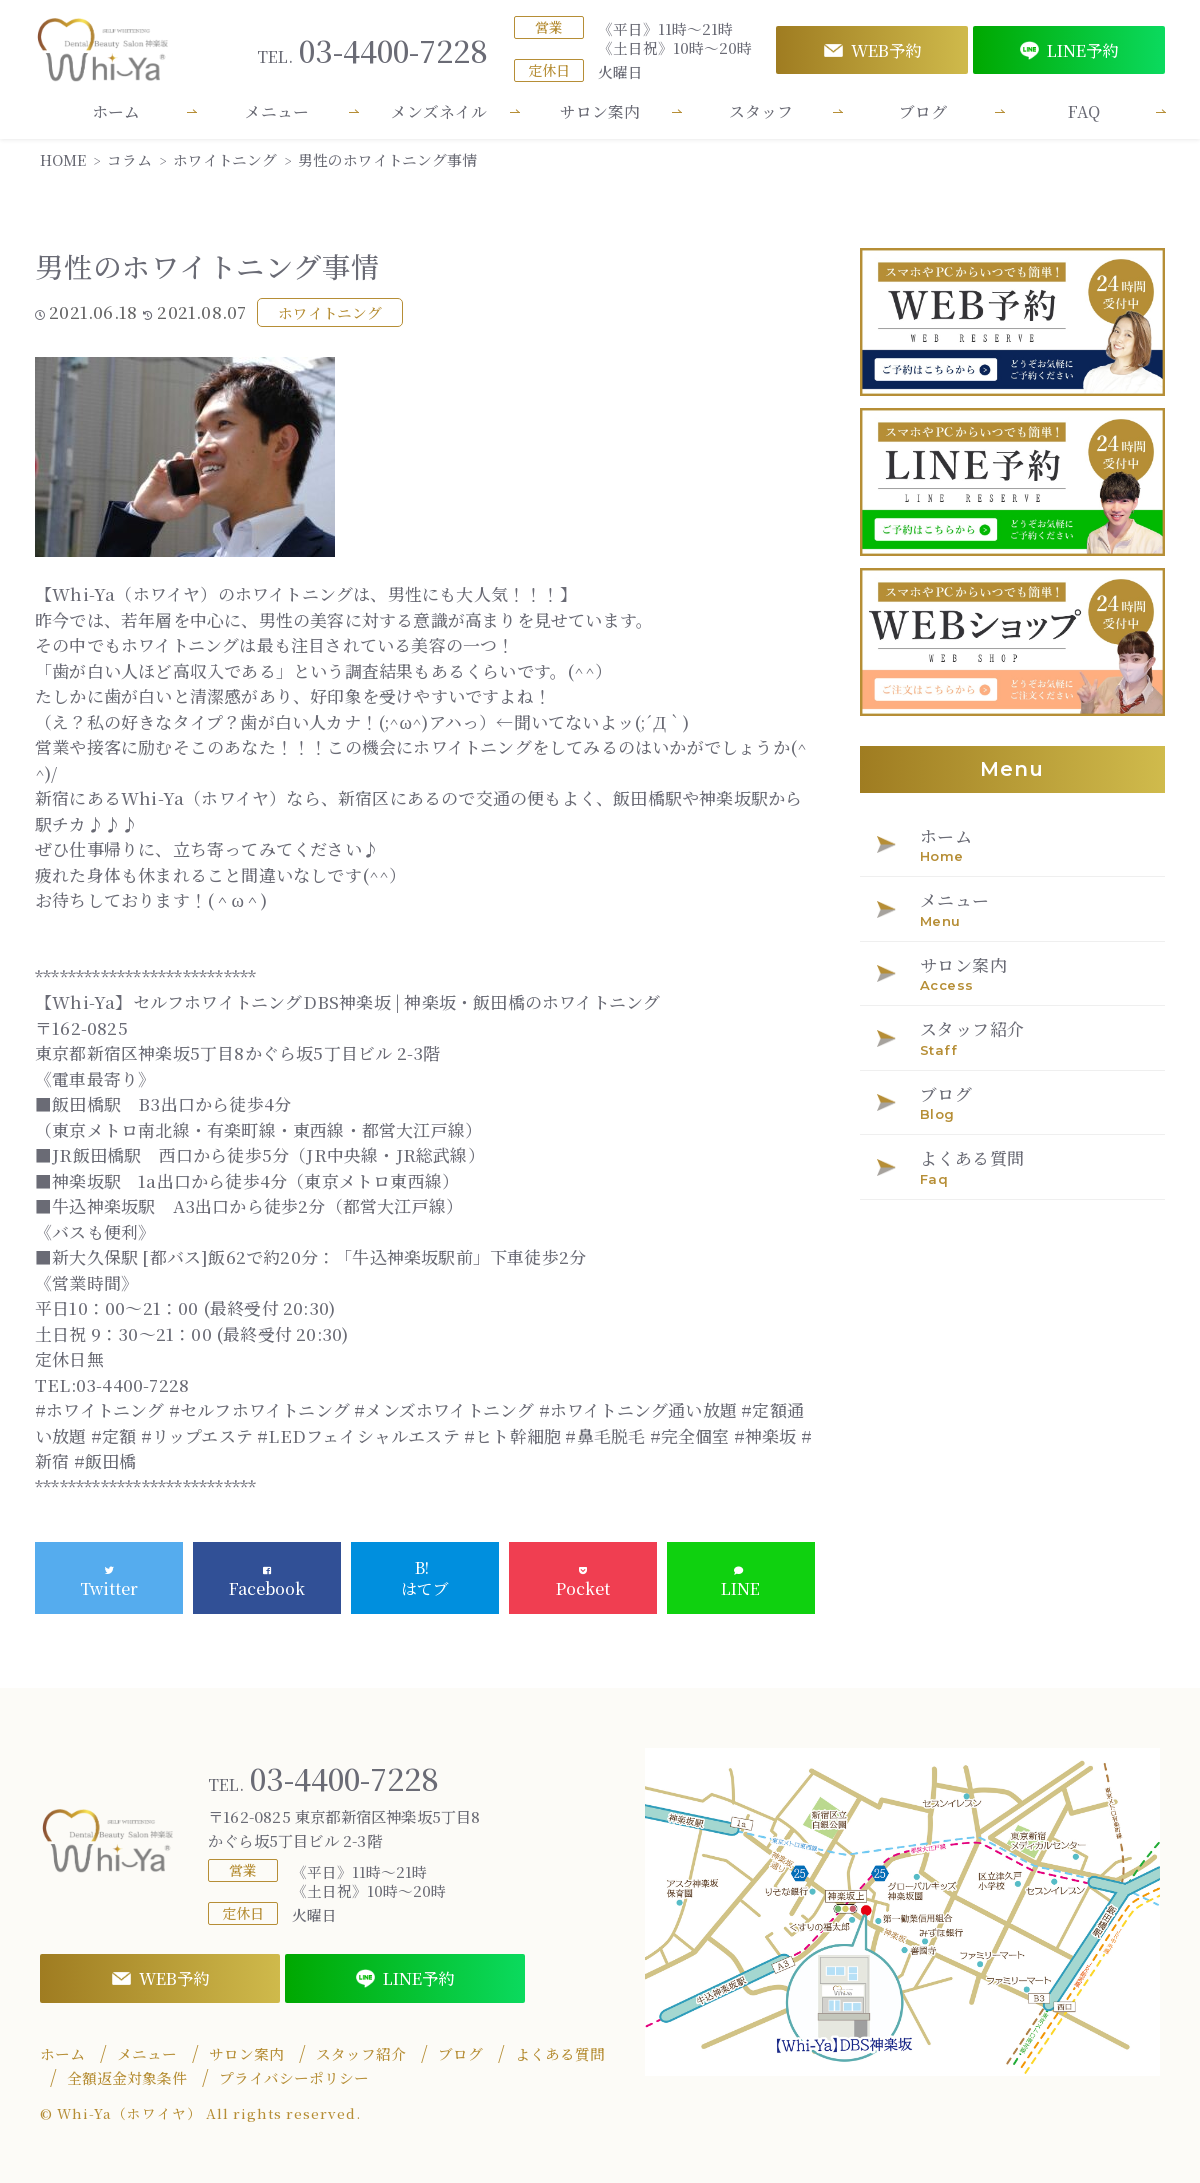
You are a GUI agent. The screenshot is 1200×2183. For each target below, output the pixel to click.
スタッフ (761, 111)
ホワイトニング (330, 312)
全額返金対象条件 (127, 2078)
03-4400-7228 (372, 50)
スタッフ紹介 (361, 2054)
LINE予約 (1069, 50)
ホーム (116, 111)
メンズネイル (439, 111)
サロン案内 (600, 111)
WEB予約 (872, 50)
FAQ (1084, 111)
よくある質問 (560, 2054)
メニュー (277, 111)
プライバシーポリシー (294, 2078)
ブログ (923, 111)
